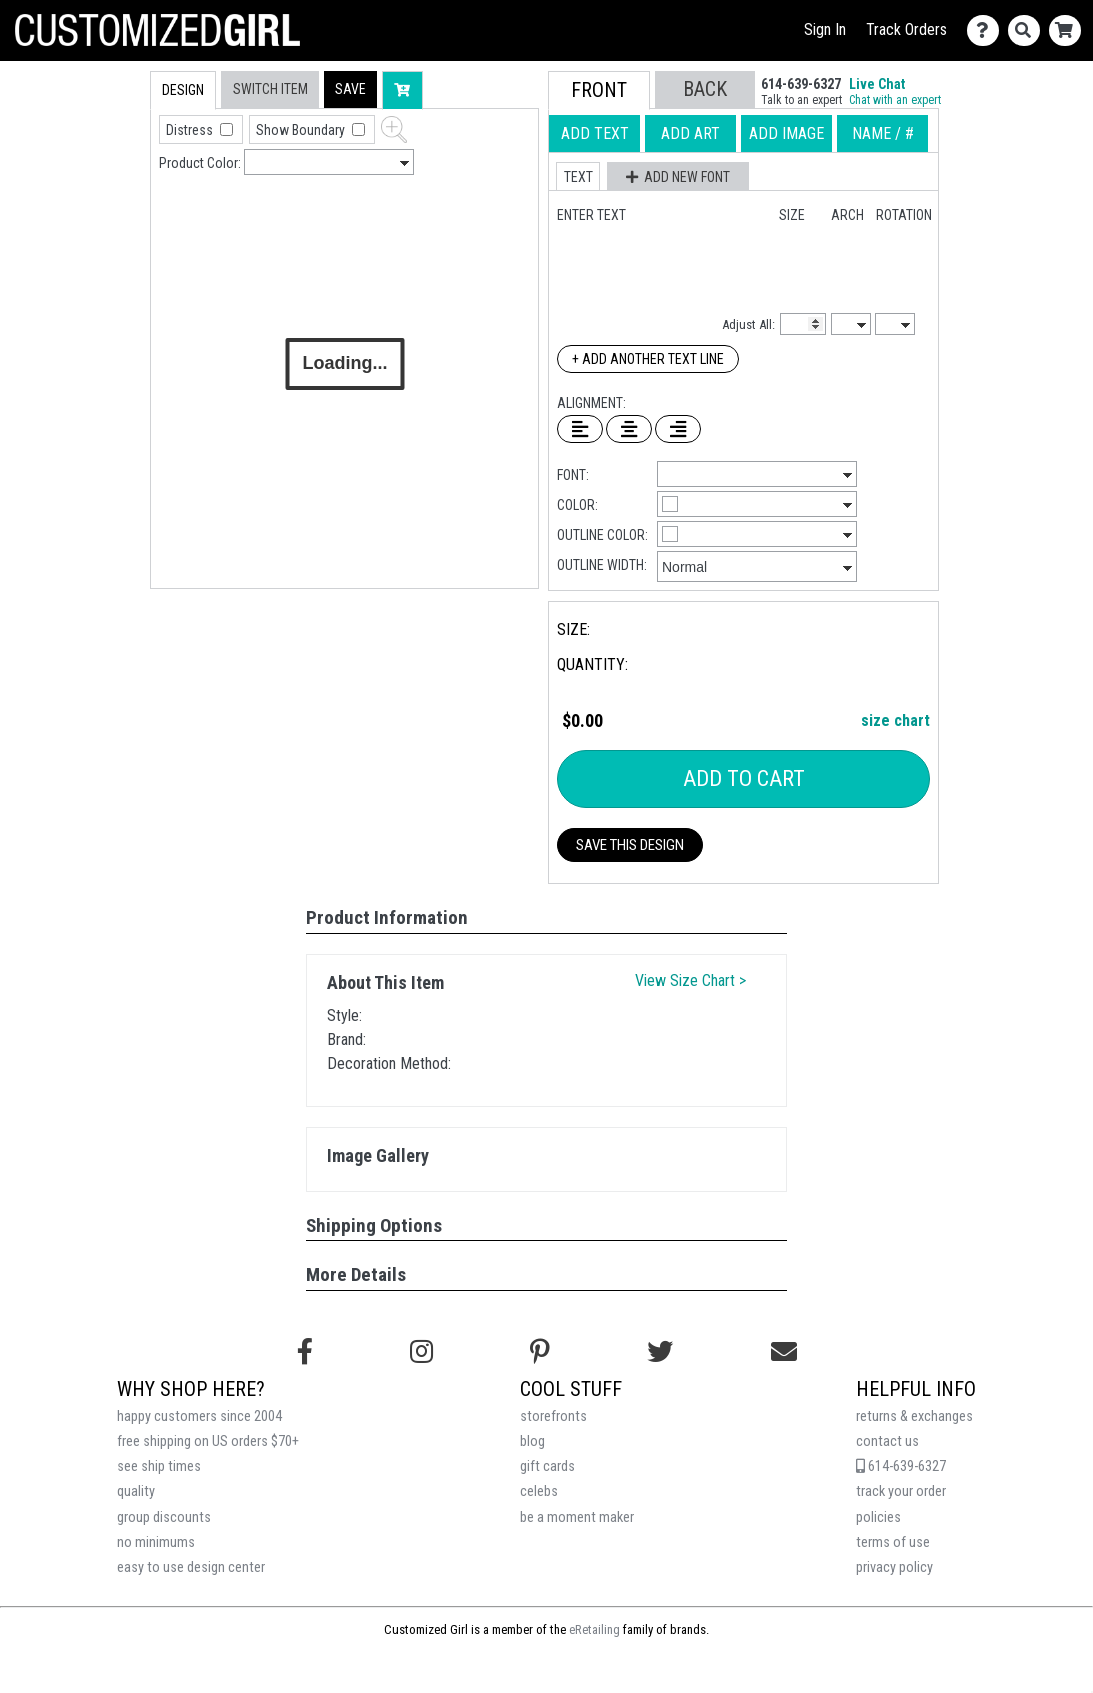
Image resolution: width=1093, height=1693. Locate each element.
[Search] (1028, 30)
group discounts (164, 1517)
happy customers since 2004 (199, 1416)
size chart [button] (895, 720)
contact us (887, 1441)
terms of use (893, 1542)
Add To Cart (744, 778)
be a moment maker (577, 1517)
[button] (350, 89)
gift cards (547, 1466)
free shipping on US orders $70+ (208, 1441)
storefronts (553, 1416)
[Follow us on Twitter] (660, 1352)
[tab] (107, 198)
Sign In (825, 29)
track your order (901, 1491)
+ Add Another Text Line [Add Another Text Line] (648, 359)
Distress (191, 130)
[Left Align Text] (580, 429)
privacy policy (894, 1567)
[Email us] (784, 1352)
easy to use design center (191, 1567)
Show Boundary (302, 130)
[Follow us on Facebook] (305, 1352)
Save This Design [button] (630, 845)
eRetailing (594, 1629)
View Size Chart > (690, 980)
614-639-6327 (901, 1466)
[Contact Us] (987, 30)
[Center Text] (629, 429)
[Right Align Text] (678, 429)
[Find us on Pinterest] (540, 1352)
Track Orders (906, 29)
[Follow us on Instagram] (421, 1352)
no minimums (156, 1542)
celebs (539, 1491)
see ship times (159, 1466)
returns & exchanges (914, 1416)
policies (878, 1517)
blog (532, 1441)
